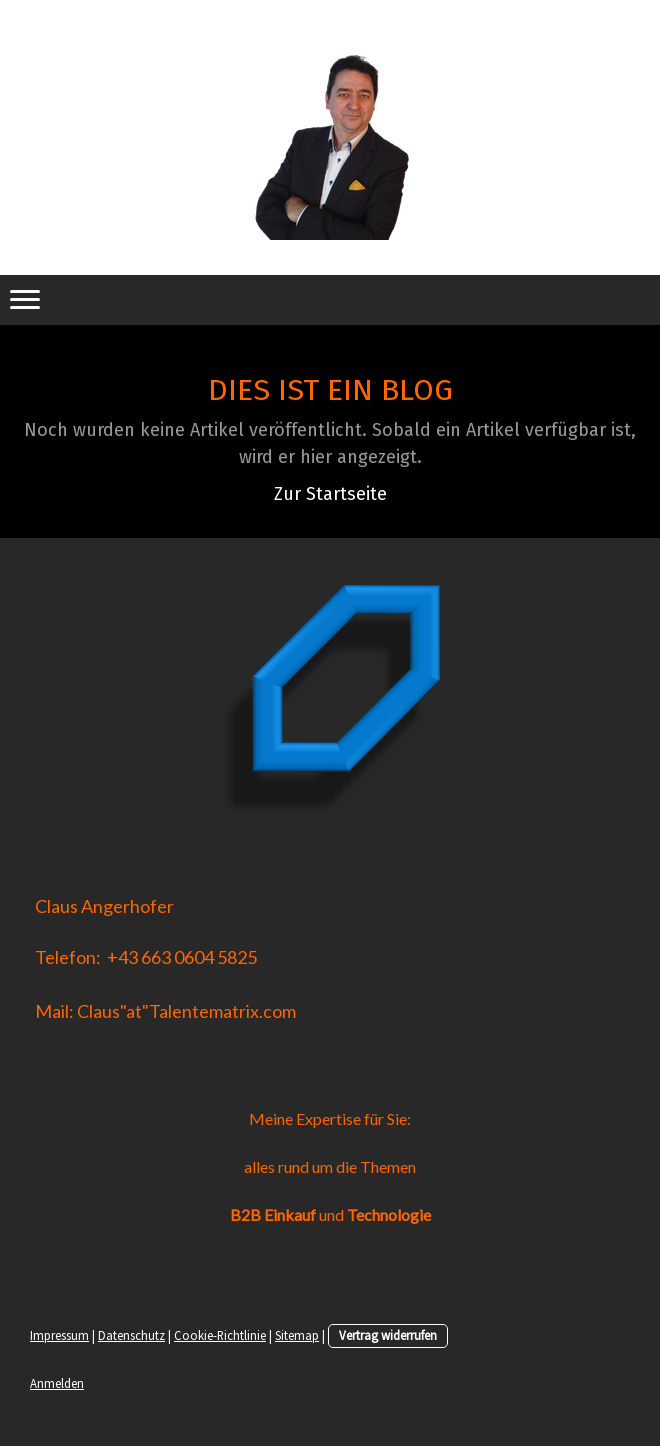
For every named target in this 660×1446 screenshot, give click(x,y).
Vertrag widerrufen (388, 1335)
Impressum (59, 1335)
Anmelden (57, 1383)
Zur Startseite (330, 494)
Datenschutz (131, 1335)
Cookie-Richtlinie (220, 1335)
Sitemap (297, 1335)
